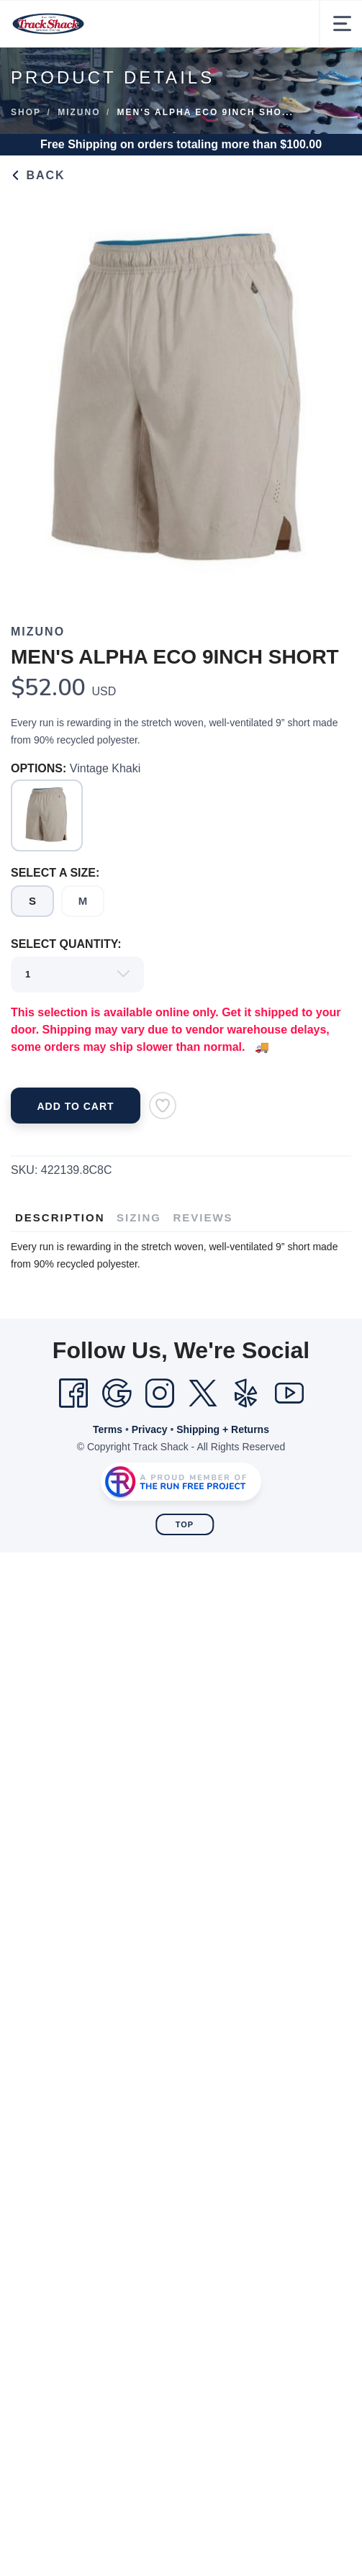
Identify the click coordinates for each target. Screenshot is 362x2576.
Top (185, 1524)
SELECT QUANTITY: (66, 944)
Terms (107, 1429)
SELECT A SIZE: (55, 873)
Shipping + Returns (222, 1429)
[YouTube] (289, 1393)
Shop (26, 112)
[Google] (116, 1393)
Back (38, 175)
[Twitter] (203, 1393)
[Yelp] (246, 1393)
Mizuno (79, 112)
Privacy (150, 1429)
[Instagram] (159, 1393)
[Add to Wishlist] (162, 1105)
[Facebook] (73, 1393)
